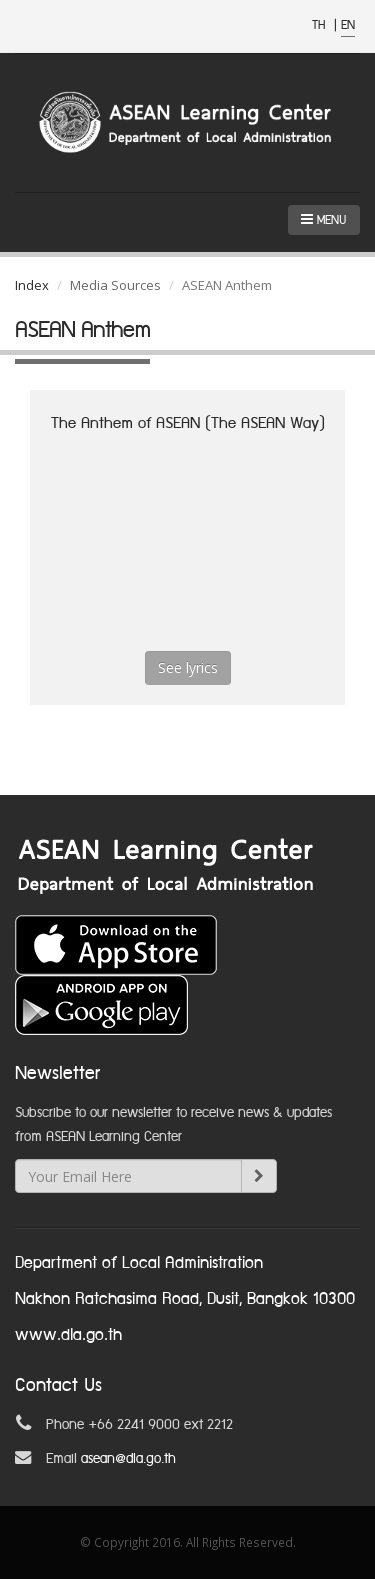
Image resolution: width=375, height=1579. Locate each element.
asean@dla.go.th (128, 1459)
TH (320, 25)
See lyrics (188, 667)
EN (348, 25)
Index (32, 285)
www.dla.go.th (68, 1335)
